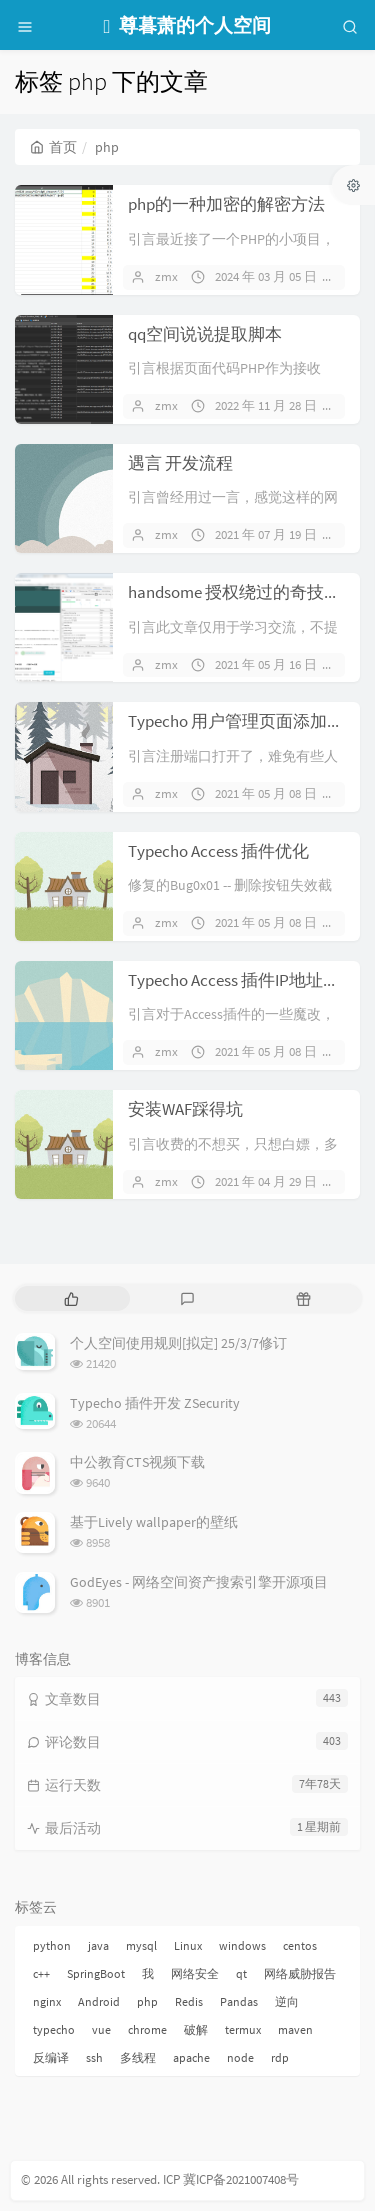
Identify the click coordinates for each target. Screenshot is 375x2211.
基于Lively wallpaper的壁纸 (154, 1522)
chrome (147, 2029)
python (52, 1945)
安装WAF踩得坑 (185, 1109)
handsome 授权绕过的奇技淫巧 (243, 592)
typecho (54, 2029)
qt (241, 1973)
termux (243, 2029)
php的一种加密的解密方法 (226, 204)
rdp (280, 2057)
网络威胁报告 (300, 1973)
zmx (166, 276)
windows (242, 1945)
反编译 (51, 2057)
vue (101, 2029)
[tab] (71, 1298)
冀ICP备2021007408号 (239, 2179)
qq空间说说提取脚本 (205, 334)
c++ (41, 1973)
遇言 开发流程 (180, 463)
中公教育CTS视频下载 (137, 1462)
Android (99, 2001)
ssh (94, 2057)
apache (191, 2057)
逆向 (287, 2001)
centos (300, 1945)
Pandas (239, 2001)
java (98, 1945)
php (147, 2001)
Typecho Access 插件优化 (218, 851)
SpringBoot (96, 1973)
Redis (189, 2001)
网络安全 (195, 1973)
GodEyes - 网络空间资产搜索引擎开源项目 (199, 1582)
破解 (196, 2029)
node (240, 2057)
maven (295, 2029)
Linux (188, 1945)
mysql (141, 1945)
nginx (47, 2001)
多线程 (138, 2057)
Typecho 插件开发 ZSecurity (155, 1403)
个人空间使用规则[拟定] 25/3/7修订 (178, 1343)
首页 (53, 147)
